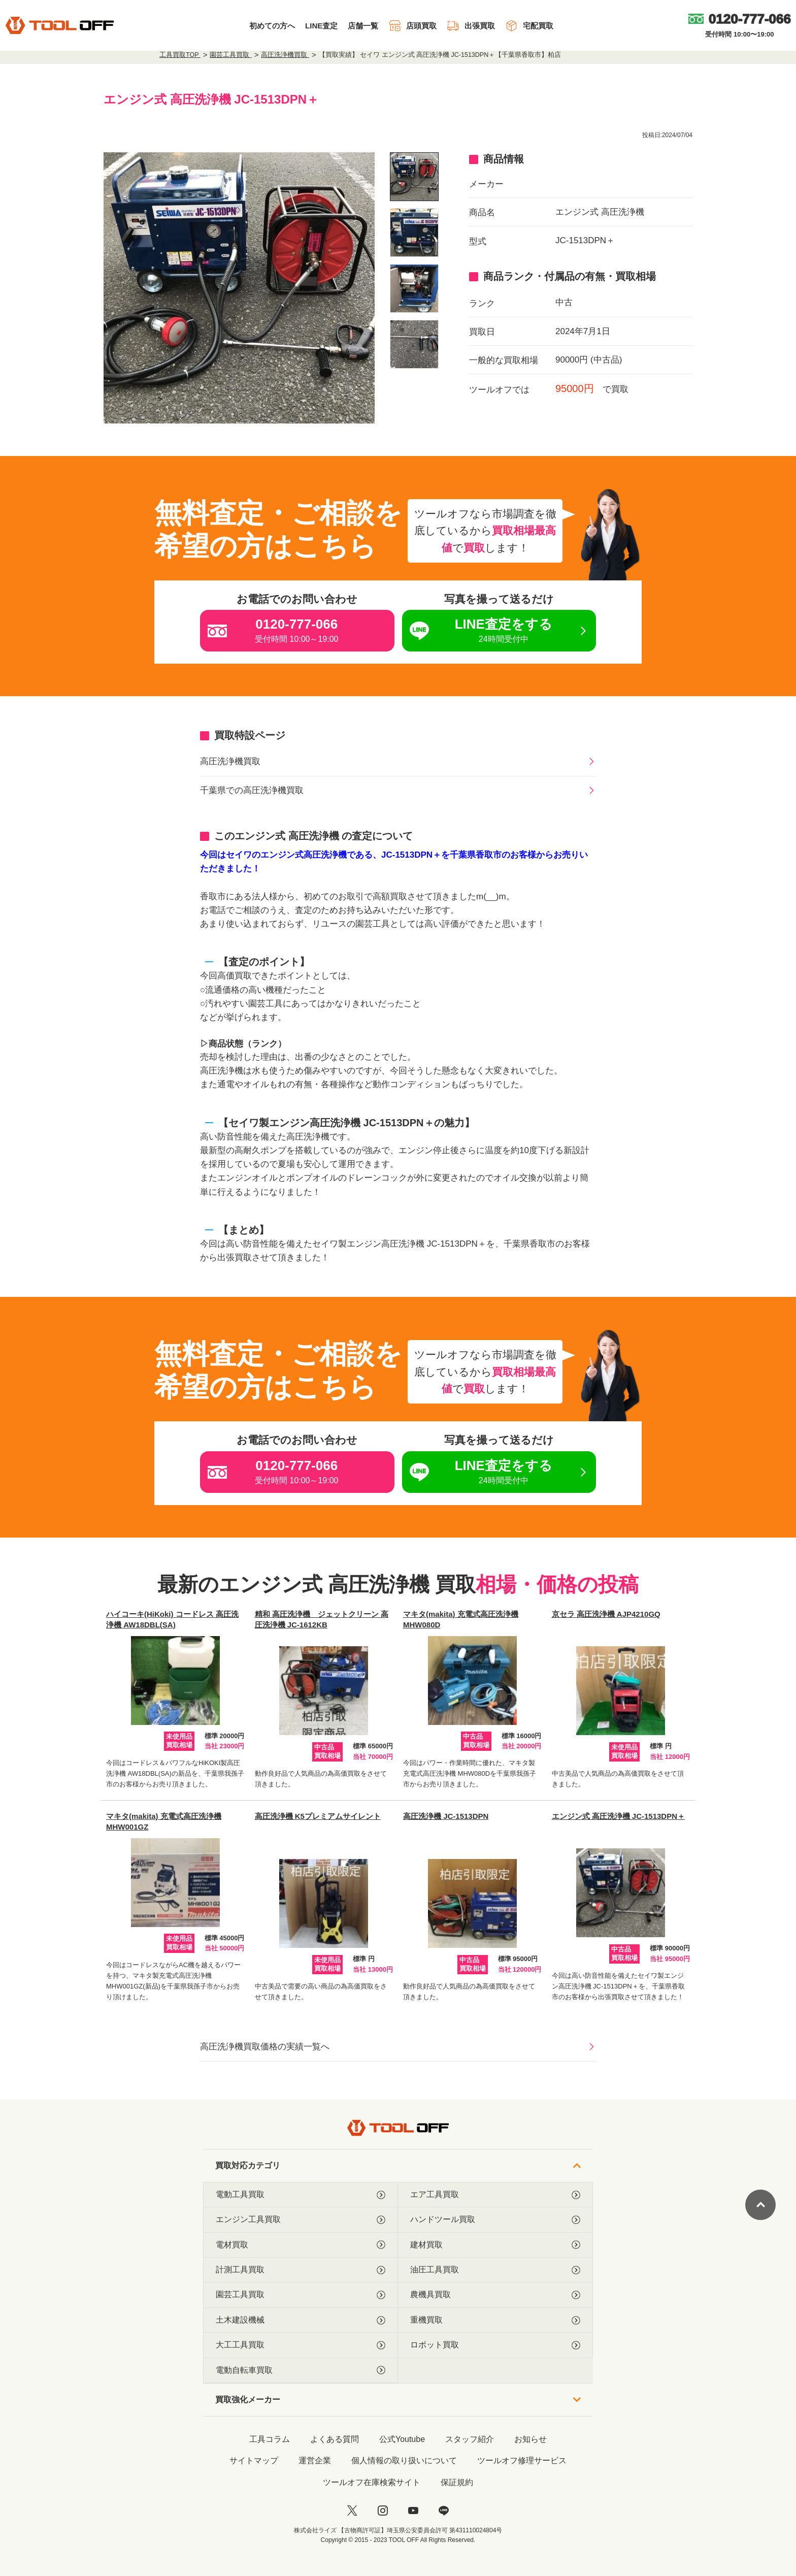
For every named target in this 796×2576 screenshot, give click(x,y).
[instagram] (383, 2510)
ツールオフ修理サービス (522, 2460)
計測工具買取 (300, 2269)
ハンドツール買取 (495, 2219)
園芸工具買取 (300, 2294)
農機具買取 (495, 2294)
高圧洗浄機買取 (230, 761)
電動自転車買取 (300, 2370)
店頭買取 (412, 25)
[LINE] (444, 2510)
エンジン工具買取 (300, 2219)
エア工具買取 (495, 2194)
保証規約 (457, 2482)
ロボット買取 (495, 2345)
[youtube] (413, 2510)
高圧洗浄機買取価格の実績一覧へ (264, 2046)
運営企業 (314, 2460)
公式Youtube (402, 2439)
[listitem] (414, 176)
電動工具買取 (300, 2194)
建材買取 (495, 2244)
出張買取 (471, 25)
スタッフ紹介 (469, 2439)
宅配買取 (529, 25)
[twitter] (352, 2510)
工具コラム (269, 2439)
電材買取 (300, 2244)
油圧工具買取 (495, 2269)
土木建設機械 (300, 2320)
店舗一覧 (363, 25)
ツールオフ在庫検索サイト (371, 2482)
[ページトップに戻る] (760, 2205)
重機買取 (495, 2320)
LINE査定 (321, 25)
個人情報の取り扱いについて (404, 2460)
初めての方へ (272, 25)
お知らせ (530, 2439)
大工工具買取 (300, 2345)
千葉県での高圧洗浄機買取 (252, 790)
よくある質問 (334, 2439)
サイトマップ (253, 2460)
